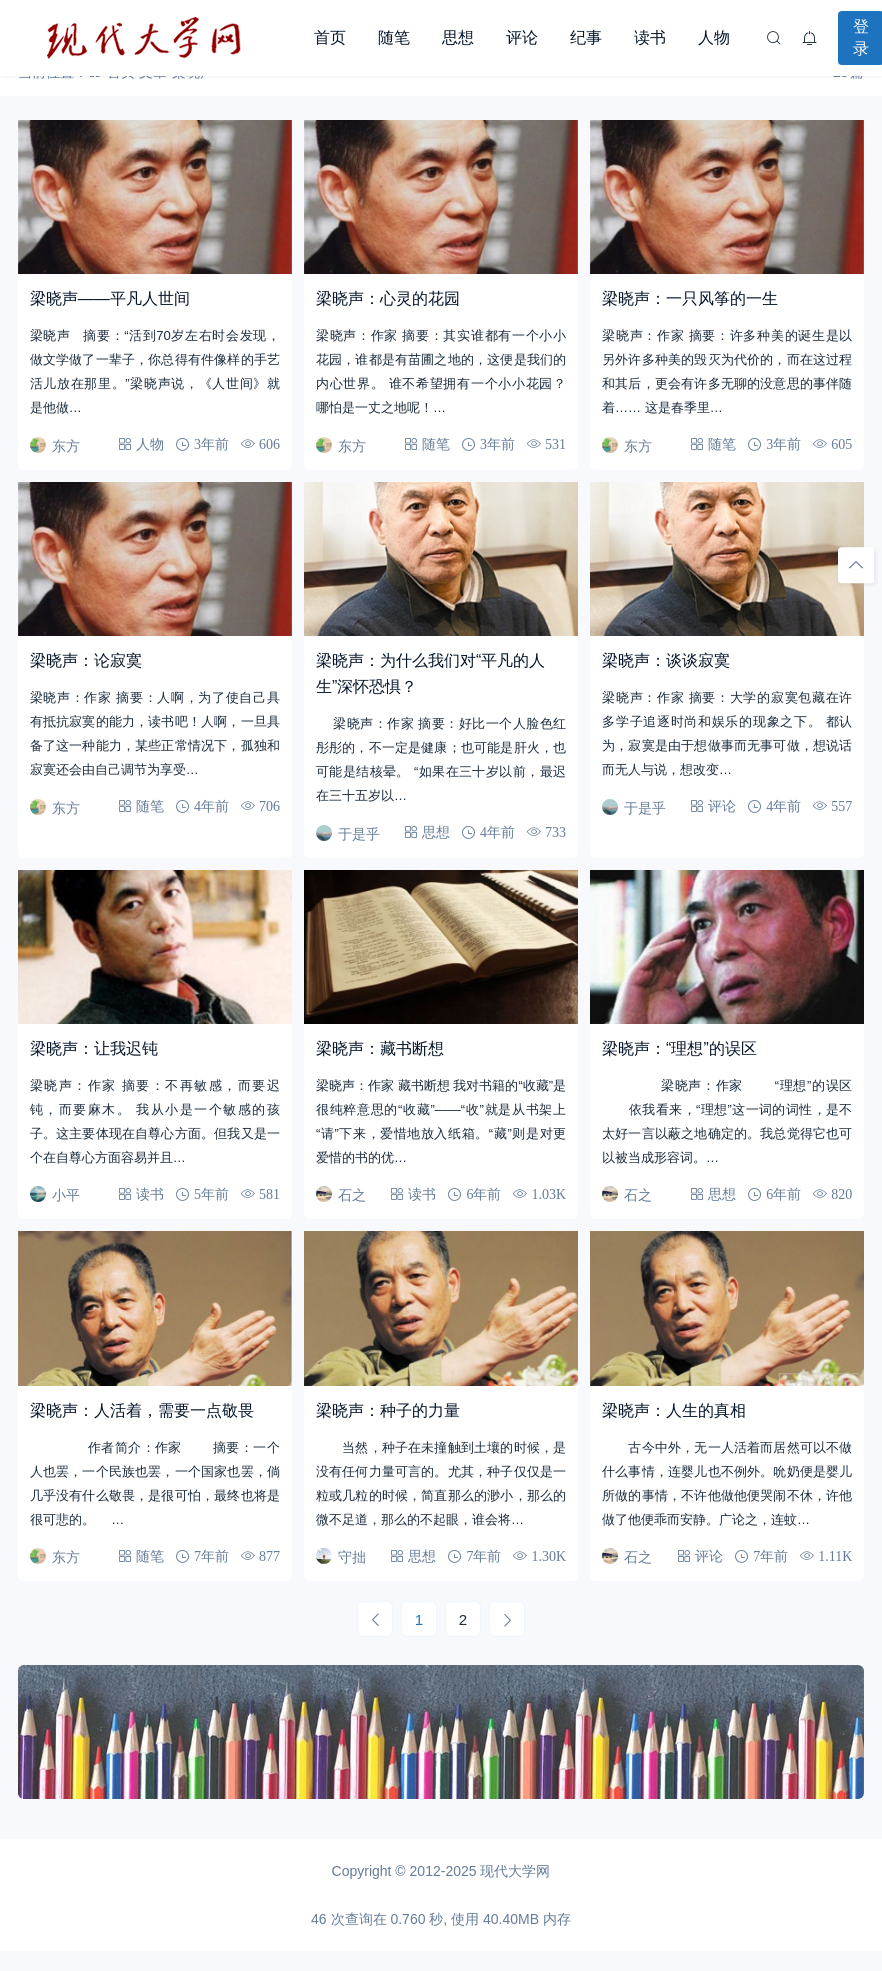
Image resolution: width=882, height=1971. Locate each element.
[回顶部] (856, 565)
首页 (330, 37)
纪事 (586, 37)
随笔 (394, 37)
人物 (714, 37)
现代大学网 (515, 1871)
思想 (458, 37)
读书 (650, 37)
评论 (522, 37)
